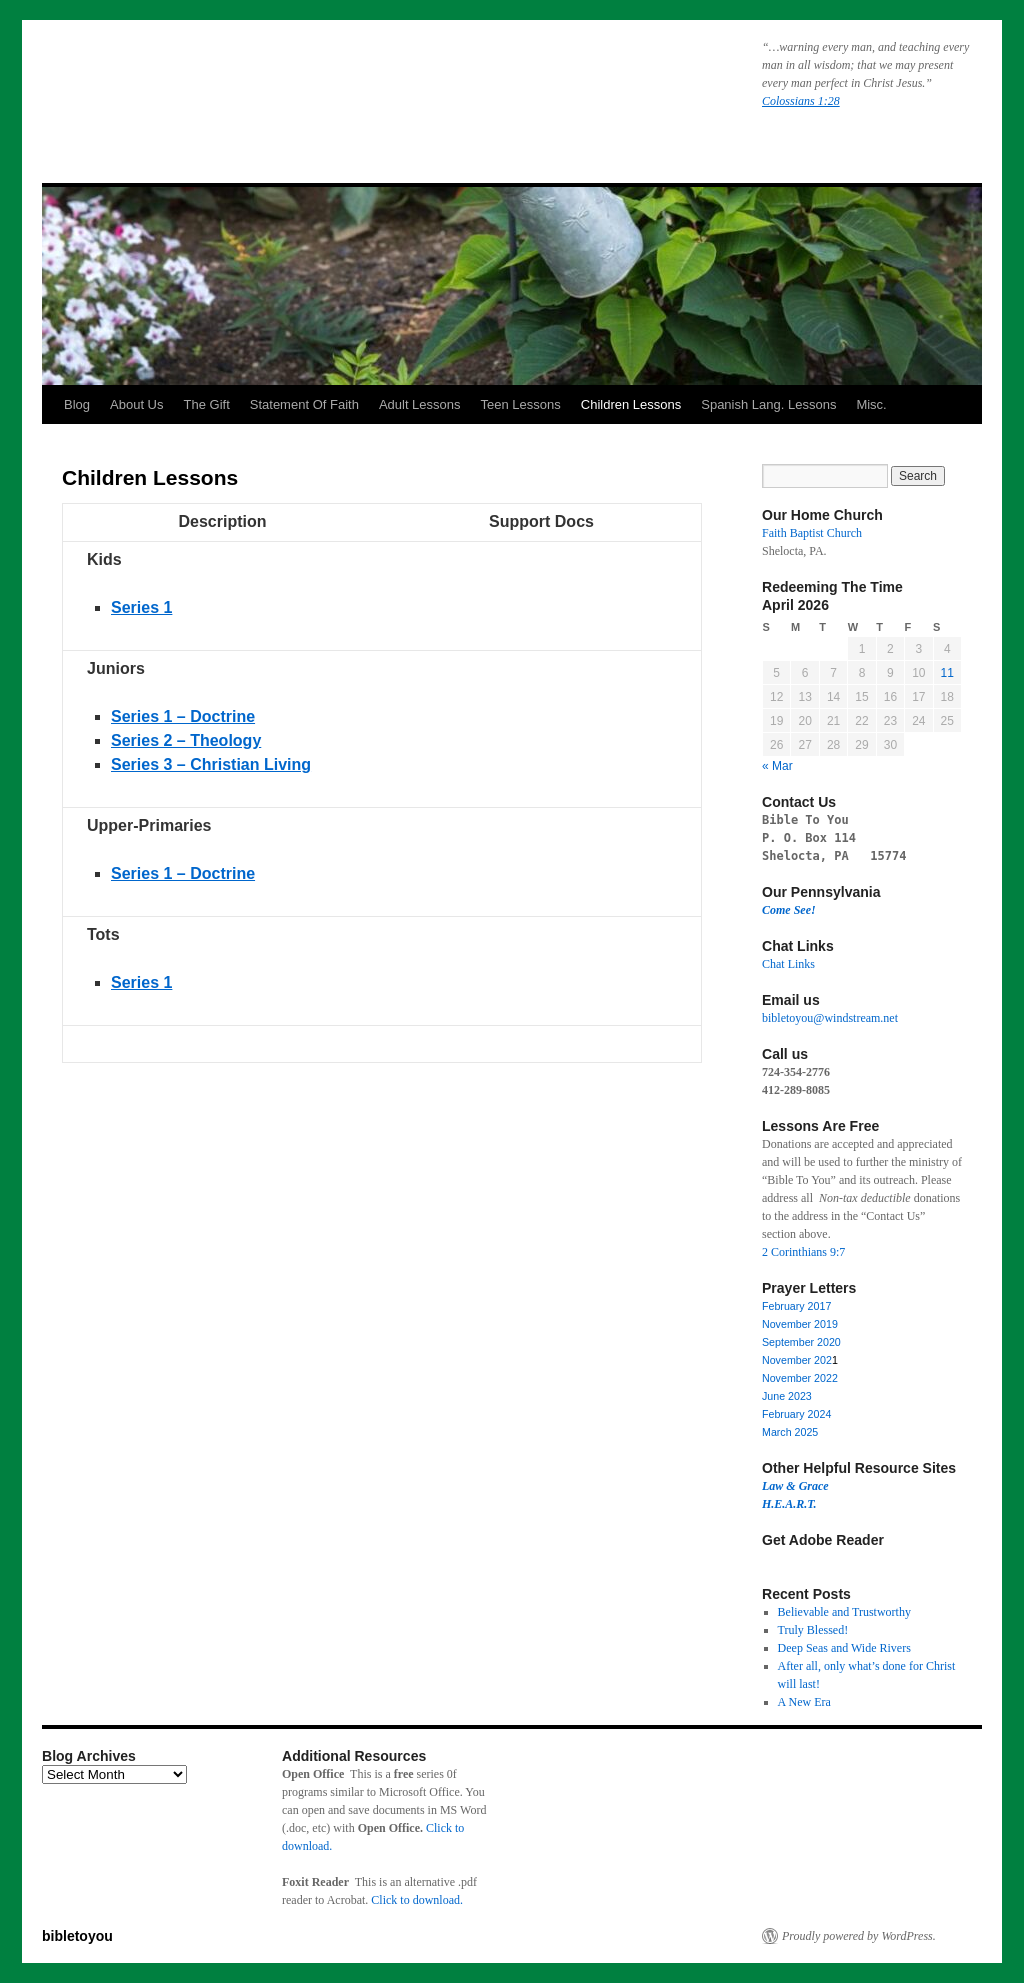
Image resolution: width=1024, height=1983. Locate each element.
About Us (136, 404)
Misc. (871, 404)
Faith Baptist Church (812, 533)
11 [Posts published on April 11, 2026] (947, 673)
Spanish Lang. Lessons (768, 404)
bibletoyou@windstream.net (830, 1018)
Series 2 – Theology (186, 740)
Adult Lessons (420, 404)
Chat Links (788, 964)
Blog (77, 404)
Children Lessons (631, 404)
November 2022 (800, 1378)
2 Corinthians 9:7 (803, 1252)
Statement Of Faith (304, 404)
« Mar (777, 766)
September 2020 (801, 1342)
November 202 (797, 1360)
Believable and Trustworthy (844, 1612)
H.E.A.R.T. (789, 1504)
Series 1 (141, 982)
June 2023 (787, 1396)
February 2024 (796, 1414)
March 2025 (790, 1432)
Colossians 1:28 (801, 101)
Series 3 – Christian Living (211, 764)
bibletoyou (295, 85)
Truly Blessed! (813, 1630)
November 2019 (800, 1324)
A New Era (804, 1702)
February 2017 (796, 1306)
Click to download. (417, 1900)
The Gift (207, 404)
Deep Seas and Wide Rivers (844, 1648)
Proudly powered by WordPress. (859, 1936)
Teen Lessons (521, 404)
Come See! (789, 910)
